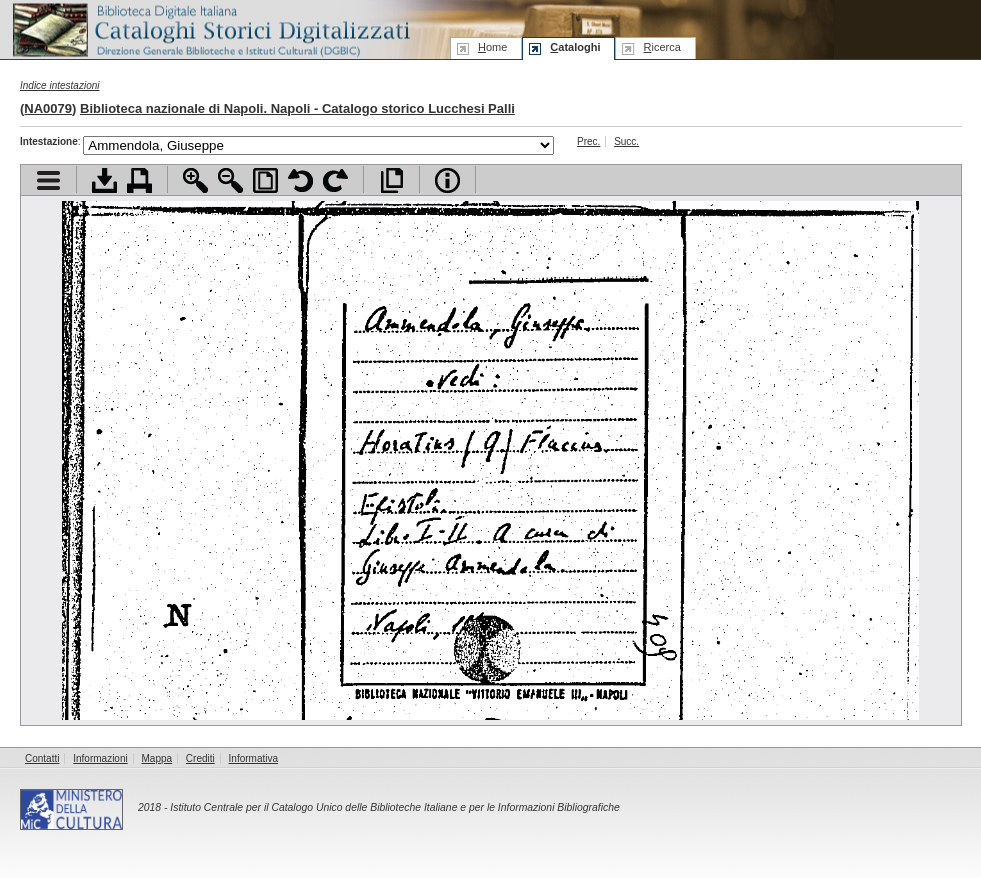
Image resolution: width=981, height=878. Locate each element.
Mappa (157, 758)
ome (492, 47)
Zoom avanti (195, 180)
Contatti (42, 758)
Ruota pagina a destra (335, 180)
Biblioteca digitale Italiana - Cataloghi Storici (210, 28)
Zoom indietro (230, 180)
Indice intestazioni (60, 85)
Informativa (253, 758)
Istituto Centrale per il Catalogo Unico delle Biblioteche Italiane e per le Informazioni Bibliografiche (394, 807)
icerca (661, 47)
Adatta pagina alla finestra (265, 180)
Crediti (200, 758)
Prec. (588, 141)
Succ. (626, 141)
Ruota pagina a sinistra (300, 180)
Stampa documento (139, 180)
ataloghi (575, 47)
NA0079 (48, 108)
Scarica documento (104, 180)
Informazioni (100, 758)
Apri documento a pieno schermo (391, 180)
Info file (447, 180)
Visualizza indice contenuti (48, 180)
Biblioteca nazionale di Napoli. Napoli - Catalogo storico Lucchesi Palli (297, 108)
